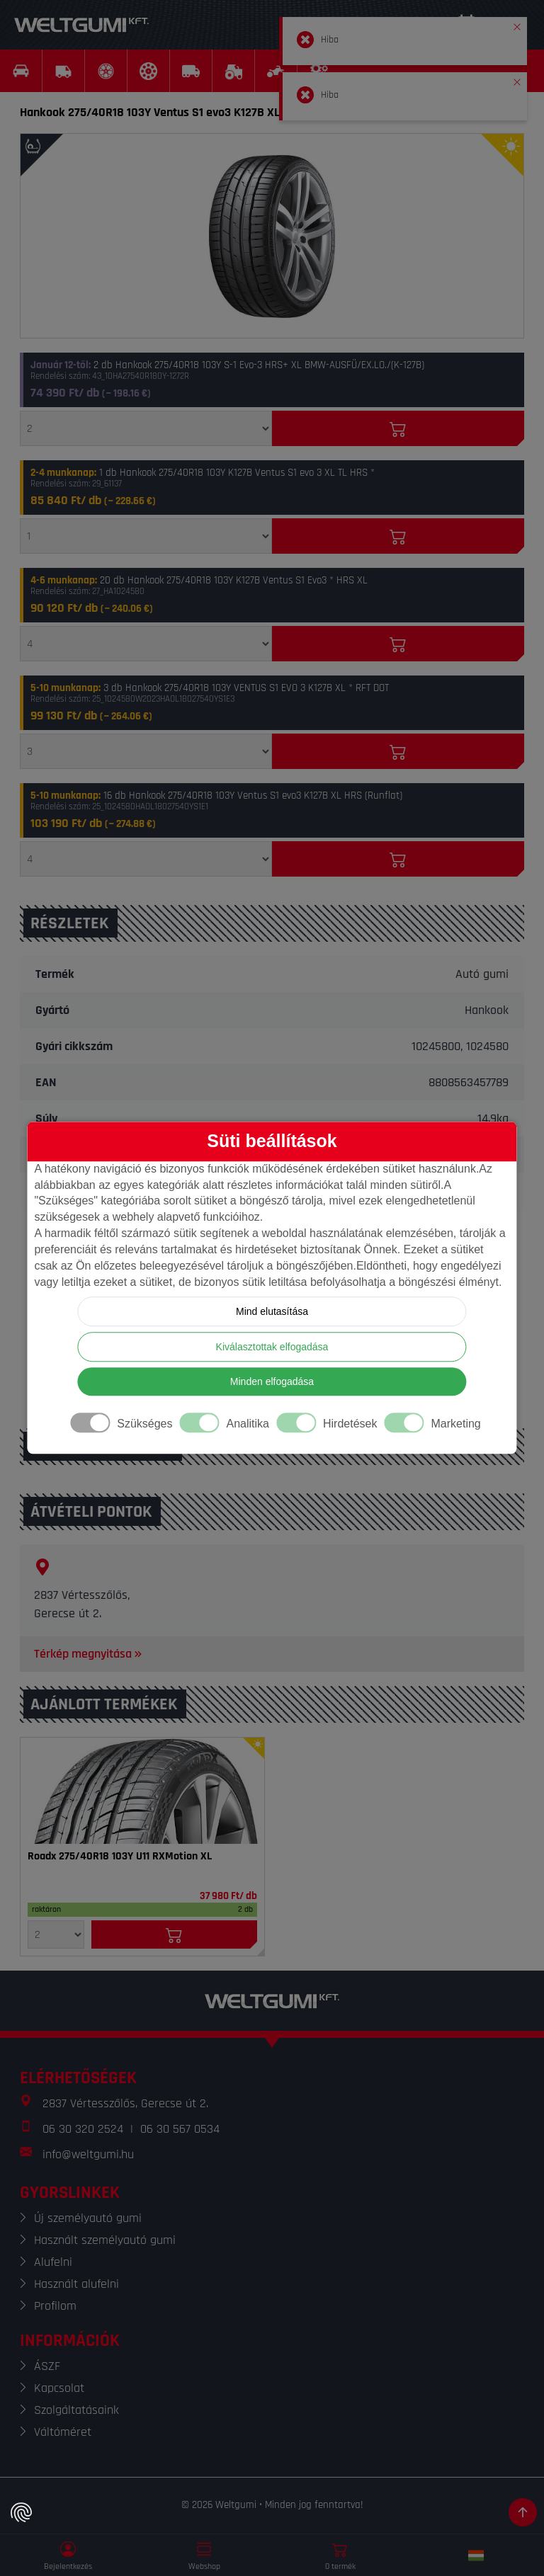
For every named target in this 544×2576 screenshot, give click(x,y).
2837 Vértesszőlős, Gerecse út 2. (125, 2103)
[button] (517, 24)
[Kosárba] (398, 428)
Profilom (55, 2306)
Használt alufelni (76, 2284)
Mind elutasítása (272, 1312)
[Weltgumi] (81, 25)
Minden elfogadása (272, 1382)
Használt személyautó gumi (105, 2240)
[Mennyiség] (146, 428)
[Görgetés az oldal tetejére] (523, 2512)
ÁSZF (47, 2366)
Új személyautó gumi (88, 2218)
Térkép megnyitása (89, 1654)
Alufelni (53, 2262)
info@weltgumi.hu (88, 2154)
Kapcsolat (59, 2388)
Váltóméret (62, 2432)
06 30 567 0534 (180, 2129)
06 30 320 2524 (82, 2129)
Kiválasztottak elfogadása (272, 1347)
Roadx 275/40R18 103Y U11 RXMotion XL (120, 1856)
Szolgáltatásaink (76, 2410)
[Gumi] (142, 1791)
